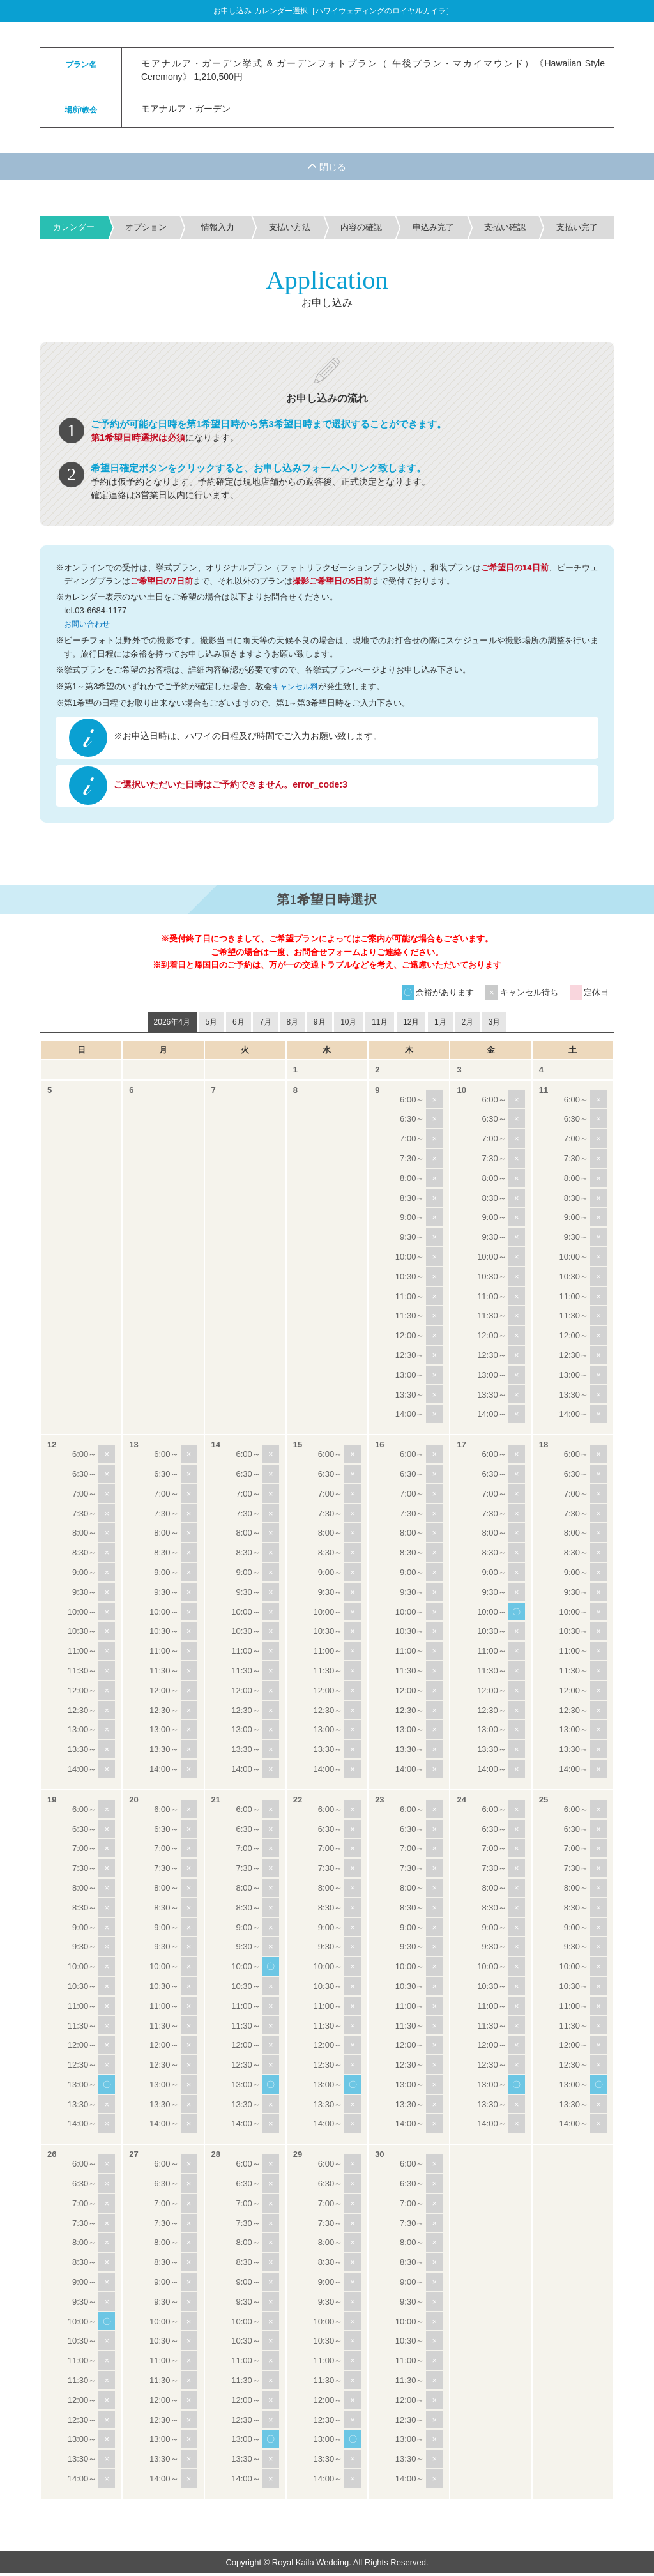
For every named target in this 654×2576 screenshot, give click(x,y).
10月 (348, 1024)
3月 (495, 1024)
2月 (467, 1024)
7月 (265, 1024)
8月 (293, 1024)
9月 (320, 1024)
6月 (238, 1024)
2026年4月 (172, 1024)
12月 (411, 1024)
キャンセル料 (297, 686)
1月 (440, 1024)
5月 (212, 1024)
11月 (380, 1024)
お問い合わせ (89, 624)
